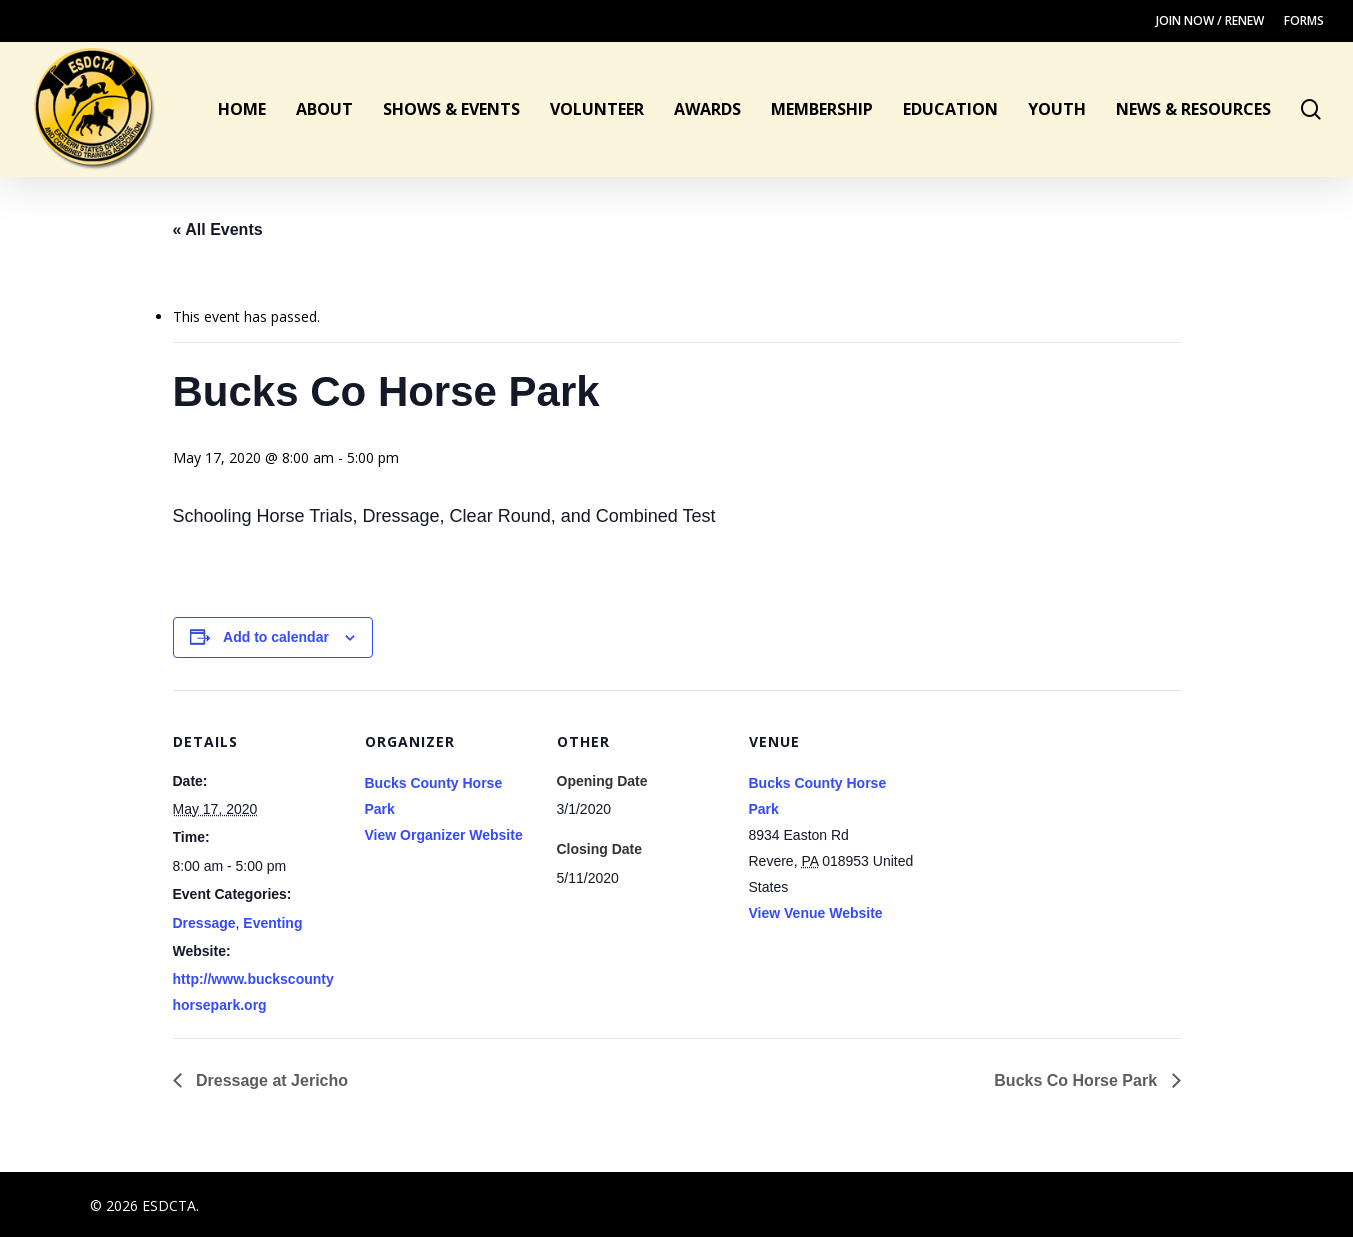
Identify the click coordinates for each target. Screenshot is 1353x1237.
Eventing (272, 923)
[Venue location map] (1046, 827)
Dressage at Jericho (270, 1080)
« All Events (218, 229)
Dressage (204, 923)
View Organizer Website (444, 835)
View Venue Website (816, 913)
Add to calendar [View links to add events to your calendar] (276, 637)
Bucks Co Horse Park (1077, 1080)
